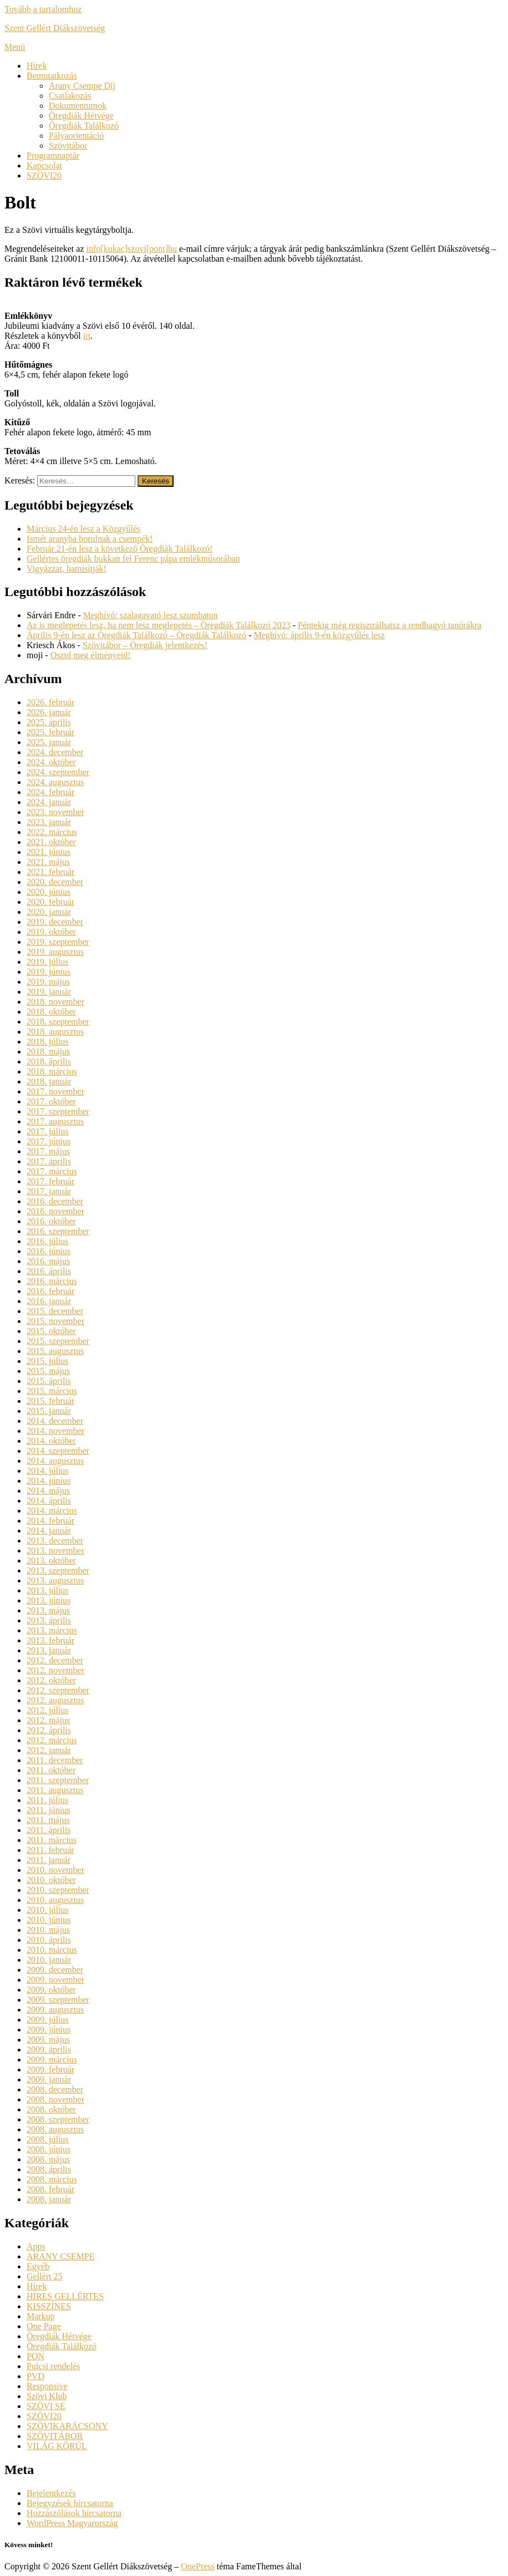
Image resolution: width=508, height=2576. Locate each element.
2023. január (49, 822)
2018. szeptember (58, 1021)
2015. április (49, 1381)
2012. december (55, 1660)
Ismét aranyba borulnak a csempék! (90, 538)
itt (86, 335)
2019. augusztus (55, 951)
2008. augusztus (55, 2129)
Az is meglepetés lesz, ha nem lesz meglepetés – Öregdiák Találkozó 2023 (159, 625)
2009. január (49, 2079)
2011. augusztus (55, 1790)
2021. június (48, 852)
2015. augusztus (55, 1351)
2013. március (52, 1630)
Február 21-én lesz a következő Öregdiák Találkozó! (119, 548)
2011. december (55, 1760)
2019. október (51, 931)
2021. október (51, 842)
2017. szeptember (58, 1111)
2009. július (48, 2019)
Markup (41, 2316)
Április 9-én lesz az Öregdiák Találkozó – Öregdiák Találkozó (136, 635)
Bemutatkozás (52, 75)
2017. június (48, 1141)
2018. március (52, 1071)
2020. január (49, 912)
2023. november (55, 812)
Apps (36, 2246)
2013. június (48, 1600)
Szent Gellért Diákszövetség (54, 28)
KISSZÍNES (49, 2306)
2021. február (50, 872)
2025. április (49, 722)
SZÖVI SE (46, 2406)
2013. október (51, 1560)
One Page (44, 2326)
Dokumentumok (77, 105)
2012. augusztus (55, 1700)
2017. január (49, 1191)
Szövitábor (68, 145)
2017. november (55, 1091)
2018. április (49, 1061)
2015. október (51, 1331)
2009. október (51, 1989)
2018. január (49, 1081)
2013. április (49, 1620)
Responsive (47, 2386)
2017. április (49, 1161)
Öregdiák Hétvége (81, 115)
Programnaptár (53, 155)
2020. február (50, 902)
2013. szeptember (58, 1570)
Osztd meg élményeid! (90, 655)
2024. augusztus (55, 782)
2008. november (55, 2099)
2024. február (50, 792)
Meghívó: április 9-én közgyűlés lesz (318, 635)
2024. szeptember (58, 772)
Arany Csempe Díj (82, 85)
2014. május (48, 1490)
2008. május (48, 2159)
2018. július (48, 1041)
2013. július (48, 1590)
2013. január (49, 1650)
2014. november (55, 1430)
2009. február (50, 2069)
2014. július (48, 1470)
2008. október (51, 2109)
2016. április (49, 1271)
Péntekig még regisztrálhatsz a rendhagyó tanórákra (389, 625)
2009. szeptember (58, 1999)
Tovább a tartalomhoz (43, 9)
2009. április (49, 2049)
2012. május (48, 1720)
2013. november (55, 1550)
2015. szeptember (58, 1341)
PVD (35, 2376)
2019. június (48, 971)
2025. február (50, 732)
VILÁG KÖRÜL (57, 2446)
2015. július (48, 1361)
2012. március (52, 1740)
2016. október (51, 1221)
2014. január (49, 1530)
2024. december (55, 752)
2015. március (52, 1391)
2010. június (48, 1920)
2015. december (55, 1311)
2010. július (48, 1910)
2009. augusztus (55, 2009)
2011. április (48, 1830)
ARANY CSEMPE (61, 2256)
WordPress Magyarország (72, 2523)
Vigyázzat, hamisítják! (66, 568)
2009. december (55, 1969)
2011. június (48, 1810)
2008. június (48, 2149)
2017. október (51, 1101)
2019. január (49, 991)
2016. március (52, 1281)
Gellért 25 (44, 2276)
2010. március (52, 1949)
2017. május (48, 1151)
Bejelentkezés (51, 2493)
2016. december (55, 1201)
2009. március (52, 2059)
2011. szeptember (58, 1780)
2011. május (48, 1820)
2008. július (48, 2139)
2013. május (48, 1610)
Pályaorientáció (76, 135)
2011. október (51, 1770)
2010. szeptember (58, 1890)
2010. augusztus (55, 1900)
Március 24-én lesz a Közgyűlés (83, 528)
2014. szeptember (58, 1450)
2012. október (51, 1680)
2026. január (49, 712)
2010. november (55, 1870)
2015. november (55, 1321)
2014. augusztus (55, 1460)
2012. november (55, 1670)
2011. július (47, 1800)
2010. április (49, 1939)
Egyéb (38, 2266)
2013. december (55, 1540)
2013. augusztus (55, 1580)
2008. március (52, 2179)
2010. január (49, 1959)
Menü (14, 47)
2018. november (55, 1001)
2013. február (50, 1640)
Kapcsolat (44, 165)
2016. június (48, 1251)
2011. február (50, 1850)
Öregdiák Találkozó (84, 125)
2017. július (48, 1131)
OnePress (197, 2566)
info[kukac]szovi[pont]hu (131, 248)
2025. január (49, 742)
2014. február (50, 1520)
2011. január (48, 1860)
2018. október (51, 1011)
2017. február (50, 1181)
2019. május (48, 981)
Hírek (37, 65)
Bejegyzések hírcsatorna (70, 2503)
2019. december (55, 921)
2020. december (55, 882)
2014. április (49, 1500)
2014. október (51, 1440)
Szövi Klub (47, 2396)
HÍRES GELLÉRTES (65, 2296)
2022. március (52, 832)
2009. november (55, 1979)
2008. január (49, 2199)
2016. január (49, 1301)
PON (35, 2356)
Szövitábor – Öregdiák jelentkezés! (145, 645)
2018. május (48, 1051)
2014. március (52, 1510)
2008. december (55, 2089)
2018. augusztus (55, 1031)
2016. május (48, 1261)
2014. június (48, 1480)
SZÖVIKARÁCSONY (67, 2426)
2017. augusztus (55, 1121)
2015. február (50, 1401)
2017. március (52, 1171)
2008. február (50, 2189)
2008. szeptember (58, 2119)
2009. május (48, 2039)
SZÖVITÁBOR (55, 2436)
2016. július (48, 1241)
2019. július (48, 961)
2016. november (55, 1211)
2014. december (55, 1421)
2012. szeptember (58, 1690)
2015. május (48, 1371)
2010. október (51, 1880)
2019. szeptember (58, 941)
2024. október (51, 762)
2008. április (49, 2169)
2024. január (49, 802)
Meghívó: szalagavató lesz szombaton (150, 615)
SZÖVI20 (44, 175)
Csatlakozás (70, 95)
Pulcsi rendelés (53, 2366)
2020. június (48, 892)
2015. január (49, 1411)
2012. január (49, 1750)
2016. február (50, 1291)
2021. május (48, 862)
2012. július (48, 1710)
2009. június (48, 2029)
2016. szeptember (58, 1231)
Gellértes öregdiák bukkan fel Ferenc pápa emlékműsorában (133, 558)
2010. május (48, 1929)
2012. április (49, 1730)
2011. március (52, 1840)
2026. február (50, 702)
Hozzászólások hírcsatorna (74, 2513)
